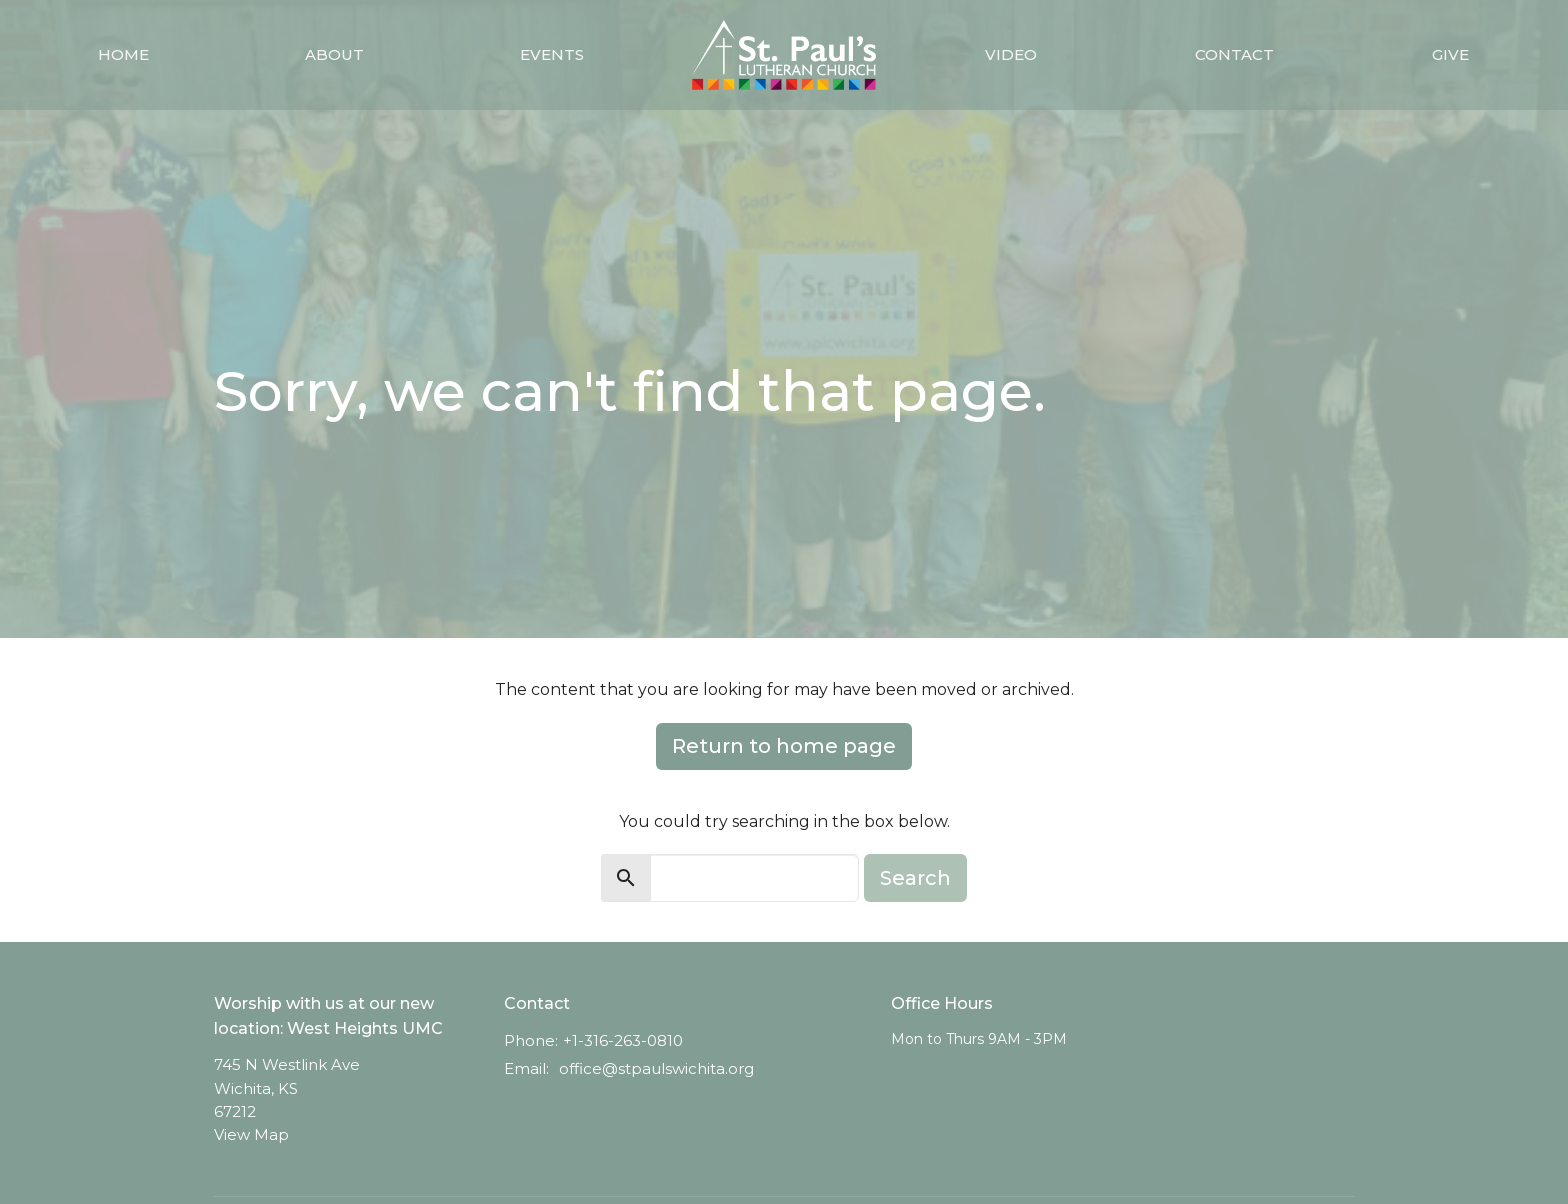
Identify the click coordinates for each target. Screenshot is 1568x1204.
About (334, 54)
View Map (251, 1134)
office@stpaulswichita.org (656, 1068)
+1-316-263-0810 (623, 1040)
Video (1011, 54)
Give (1450, 54)
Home (123, 54)
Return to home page (784, 746)
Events (552, 54)
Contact (1234, 54)
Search (915, 878)
